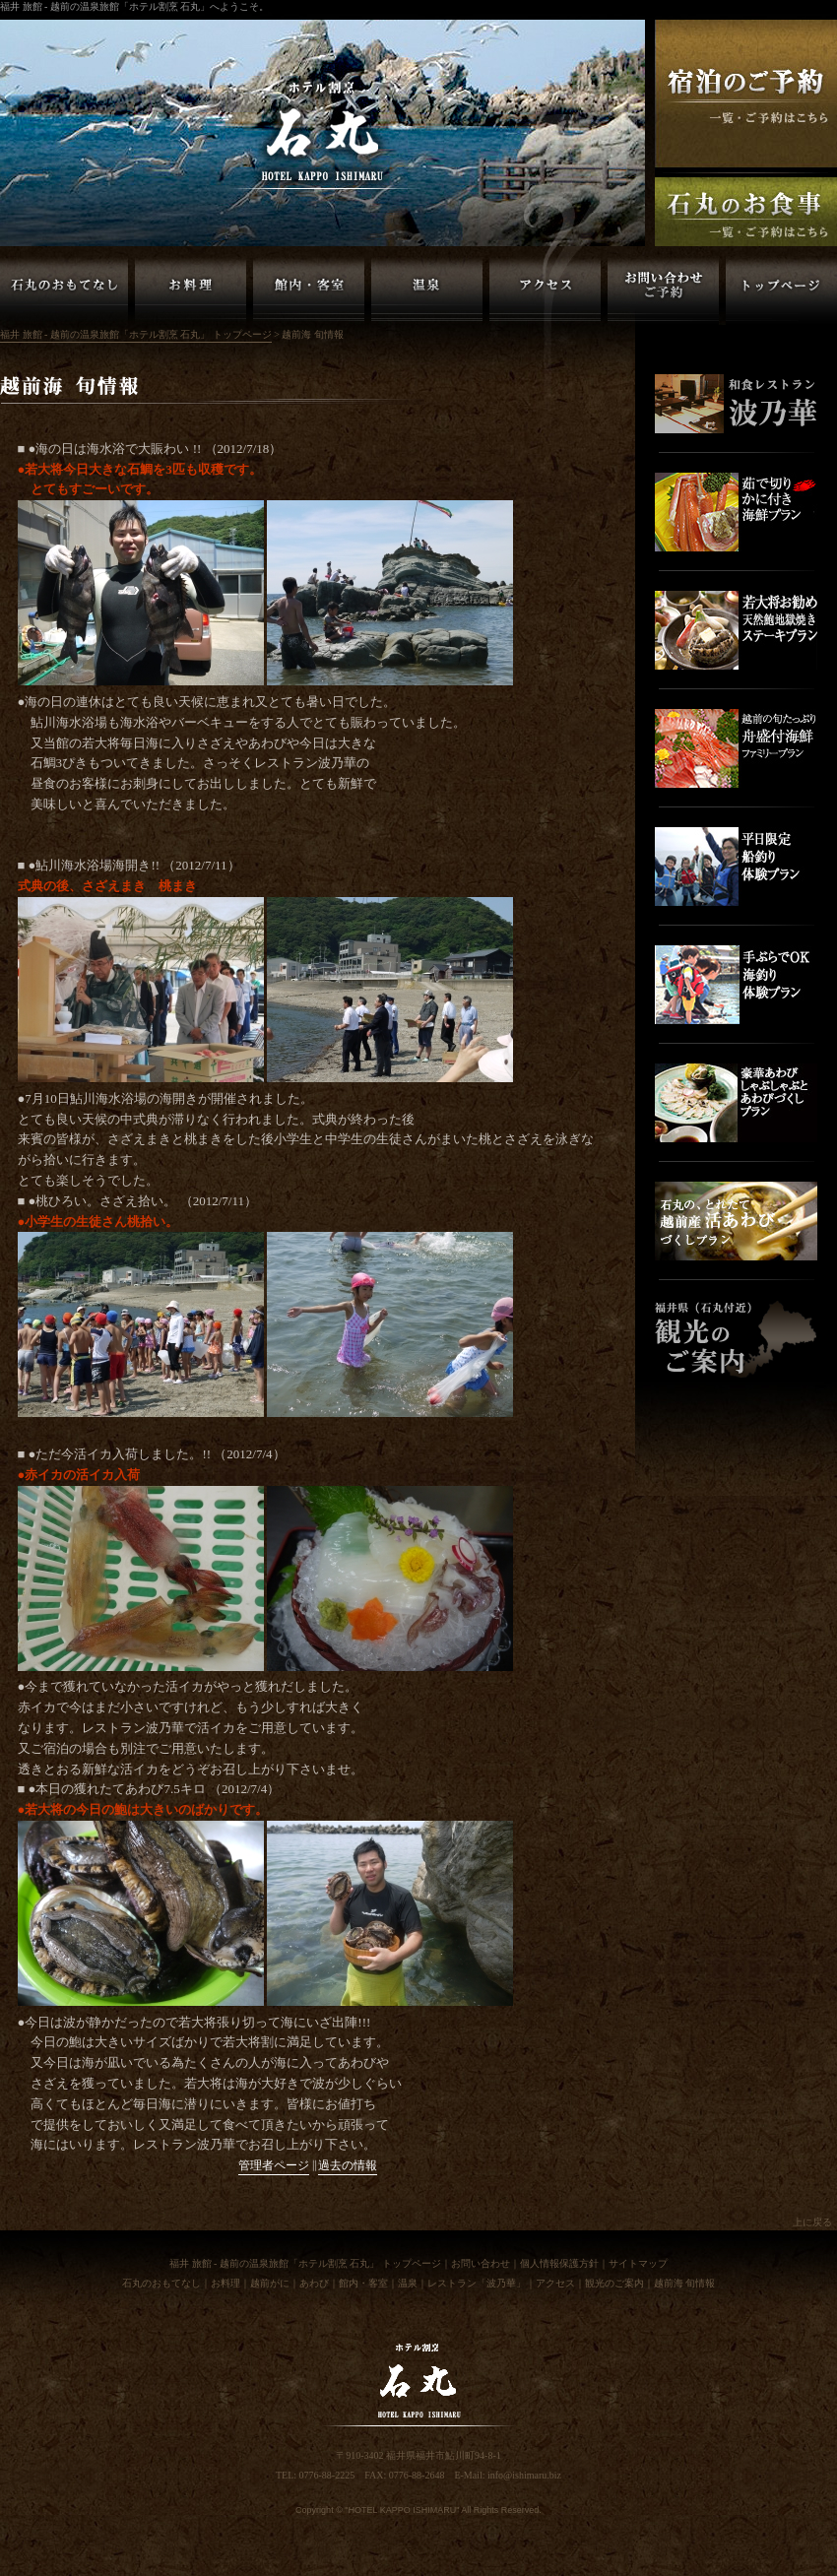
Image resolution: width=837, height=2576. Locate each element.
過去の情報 (347, 2165)
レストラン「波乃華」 (476, 2283)
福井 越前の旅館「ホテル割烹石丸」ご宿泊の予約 (746, 93)
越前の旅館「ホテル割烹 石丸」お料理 (190, 290)
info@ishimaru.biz (524, 2475)
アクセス (555, 2283)
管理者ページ (273, 2165)
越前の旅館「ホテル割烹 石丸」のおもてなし (64, 290)
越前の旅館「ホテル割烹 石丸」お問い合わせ (663, 290)
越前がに (270, 2283)
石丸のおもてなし (161, 2283)
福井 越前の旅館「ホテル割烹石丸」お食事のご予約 (746, 211)
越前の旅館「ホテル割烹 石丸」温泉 (427, 290)
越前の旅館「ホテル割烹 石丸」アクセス (545, 290)
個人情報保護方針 (559, 2263)
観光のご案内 (614, 2283)
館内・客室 (363, 2283)
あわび (314, 2283)
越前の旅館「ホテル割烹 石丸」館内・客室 (308, 290)
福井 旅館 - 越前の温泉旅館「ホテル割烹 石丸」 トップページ (781, 290)
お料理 (225, 2283)
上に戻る (812, 2222)
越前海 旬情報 (685, 2283)
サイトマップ (638, 2263)
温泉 (408, 2283)
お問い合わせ (480, 2263)
